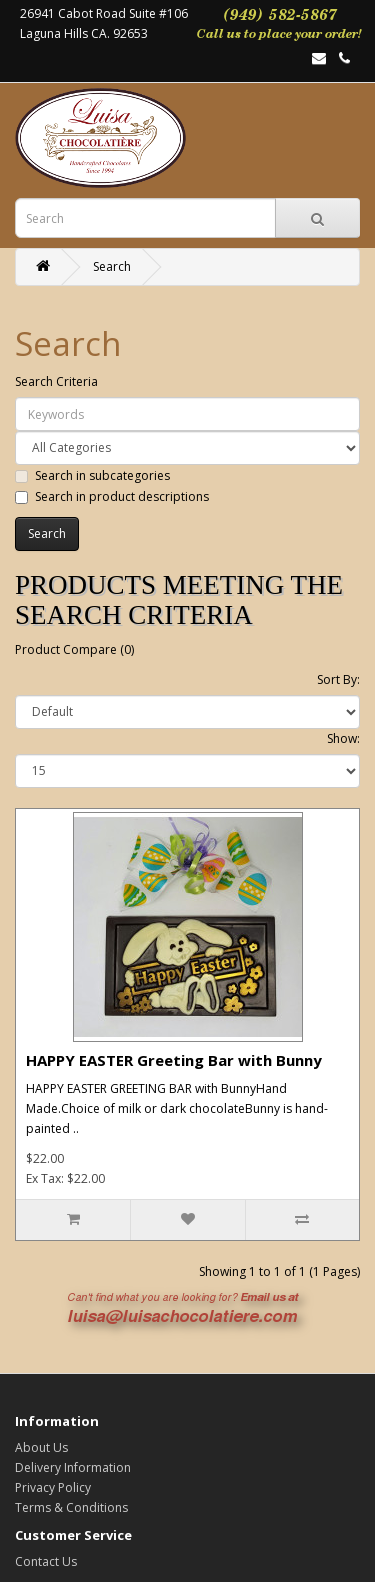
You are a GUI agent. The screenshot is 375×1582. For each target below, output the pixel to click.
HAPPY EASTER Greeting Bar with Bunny (174, 1060)
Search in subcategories (92, 475)
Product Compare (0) (74, 649)
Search (112, 266)
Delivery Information (73, 1467)
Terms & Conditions (71, 1507)
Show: (343, 738)
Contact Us (46, 1561)
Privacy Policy (53, 1487)
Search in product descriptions (112, 496)
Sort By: (338, 679)
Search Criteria (56, 381)
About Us (41, 1447)
